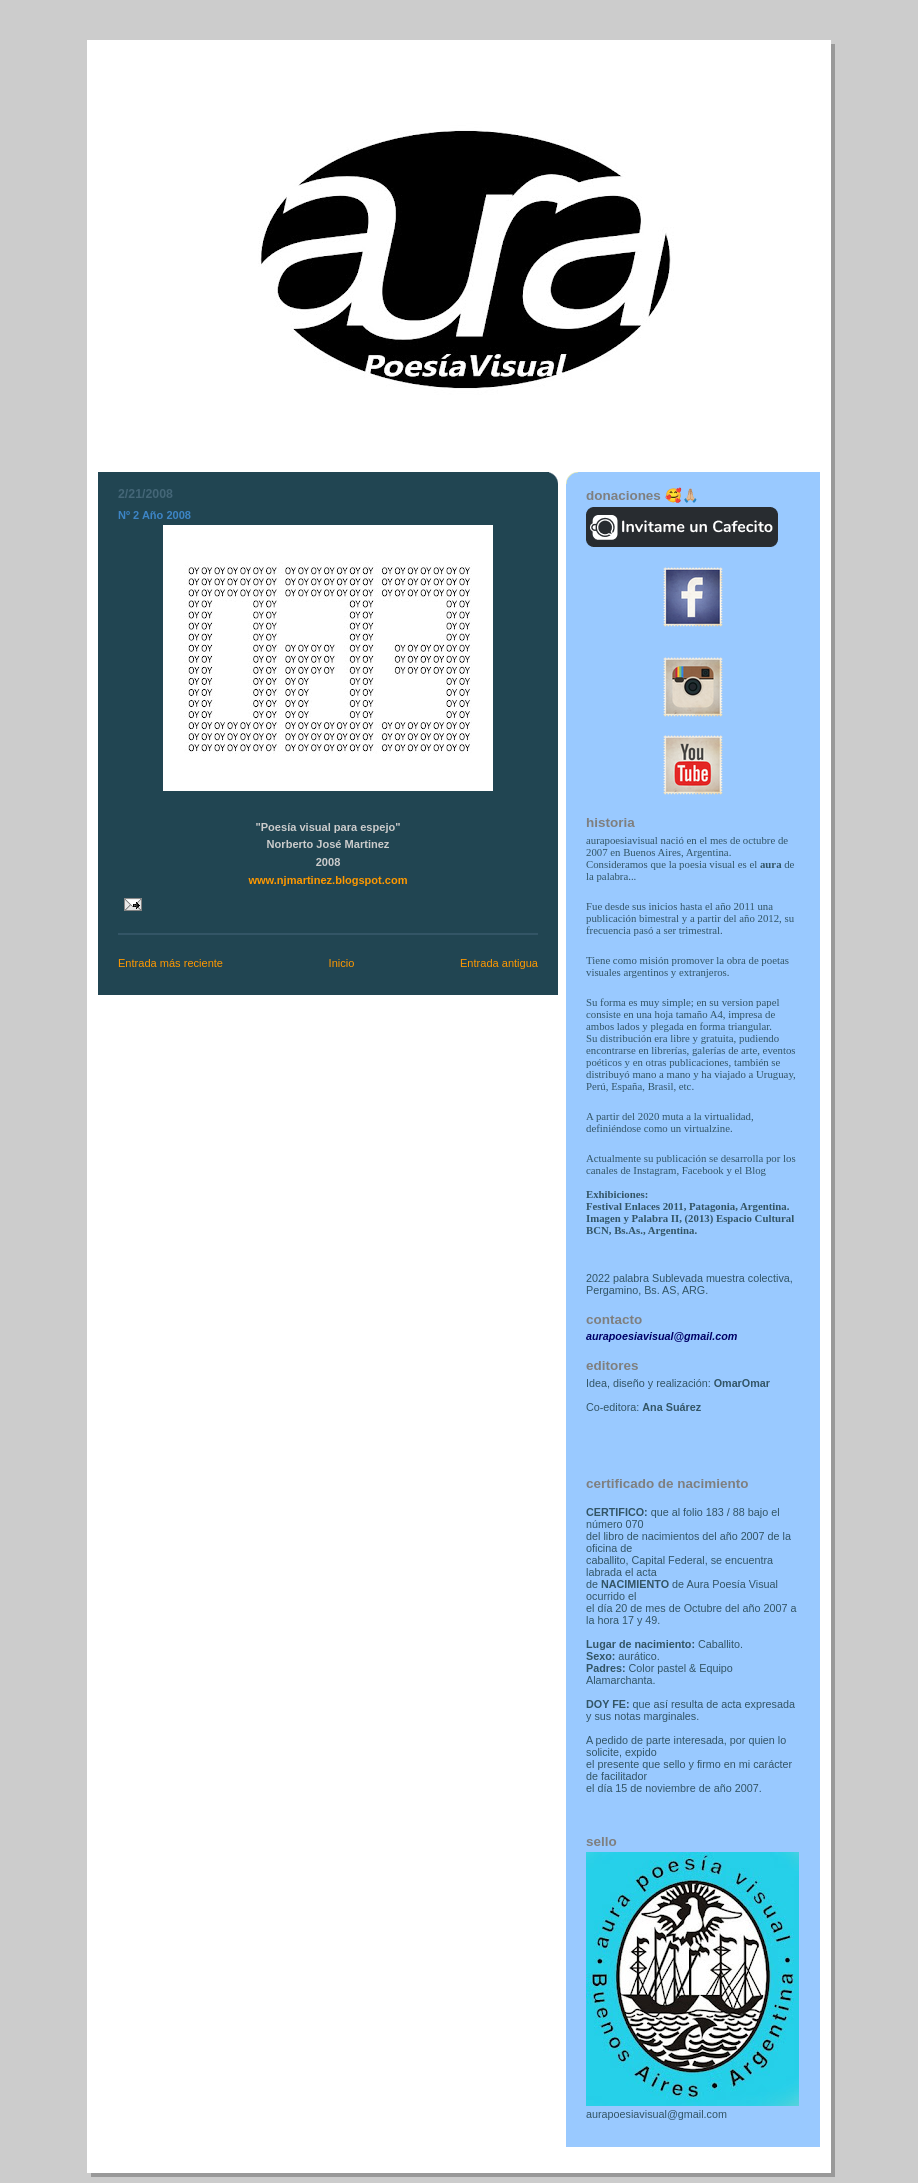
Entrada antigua (499, 963)
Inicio (342, 963)
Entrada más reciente (170, 963)
